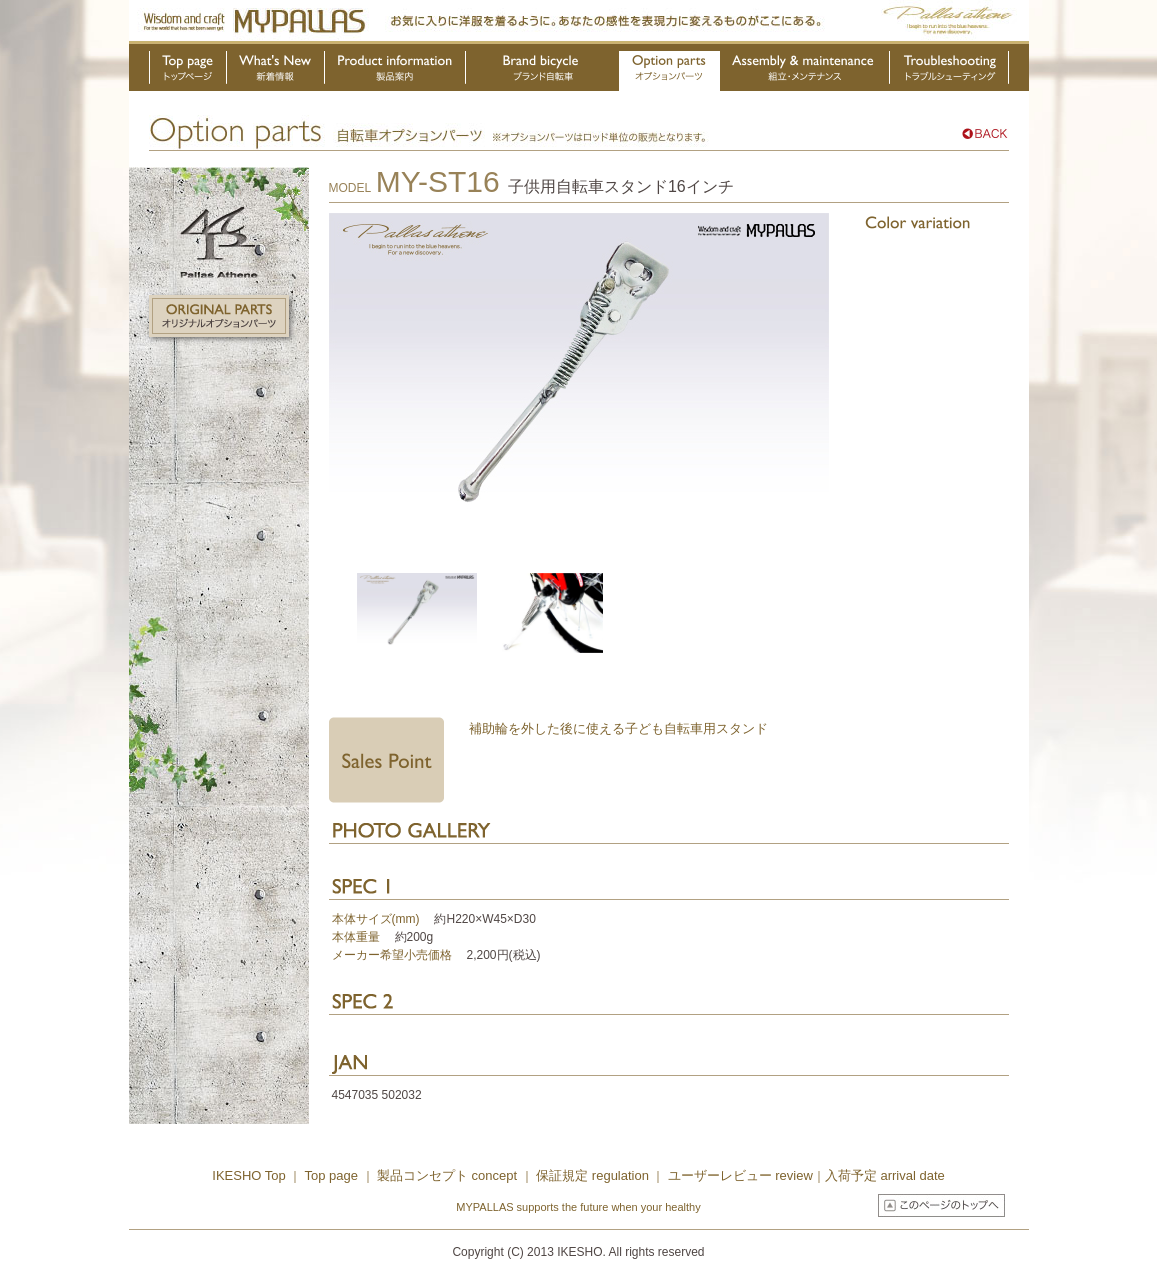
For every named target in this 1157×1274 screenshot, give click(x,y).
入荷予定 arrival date (885, 1175)
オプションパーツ (669, 71)
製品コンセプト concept (449, 1175)
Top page (332, 1175)
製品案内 (395, 71)
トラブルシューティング (949, 71)
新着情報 (276, 71)
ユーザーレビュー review (740, 1175)
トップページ (188, 71)
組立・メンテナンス (805, 71)
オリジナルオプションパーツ (219, 316)
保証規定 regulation (591, 1175)
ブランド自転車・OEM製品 (543, 71)
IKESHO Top (248, 1175)
